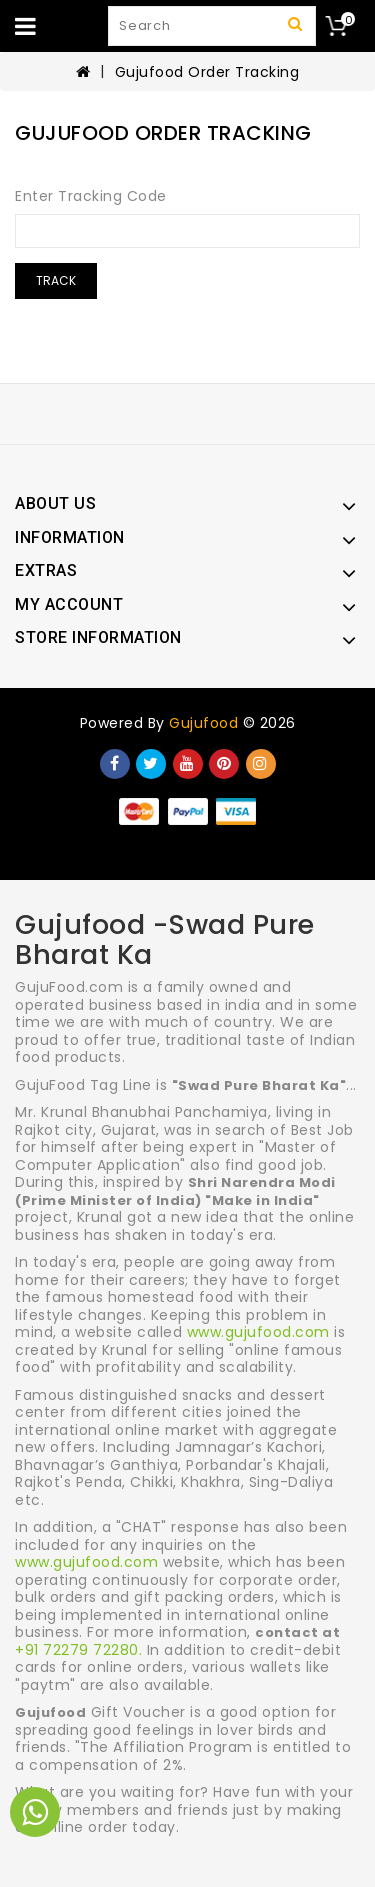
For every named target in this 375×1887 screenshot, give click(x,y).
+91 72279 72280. (78, 1650)
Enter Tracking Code (91, 196)
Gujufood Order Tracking (207, 72)
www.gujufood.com (258, 1332)
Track (56, 280)
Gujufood (203, 723)
